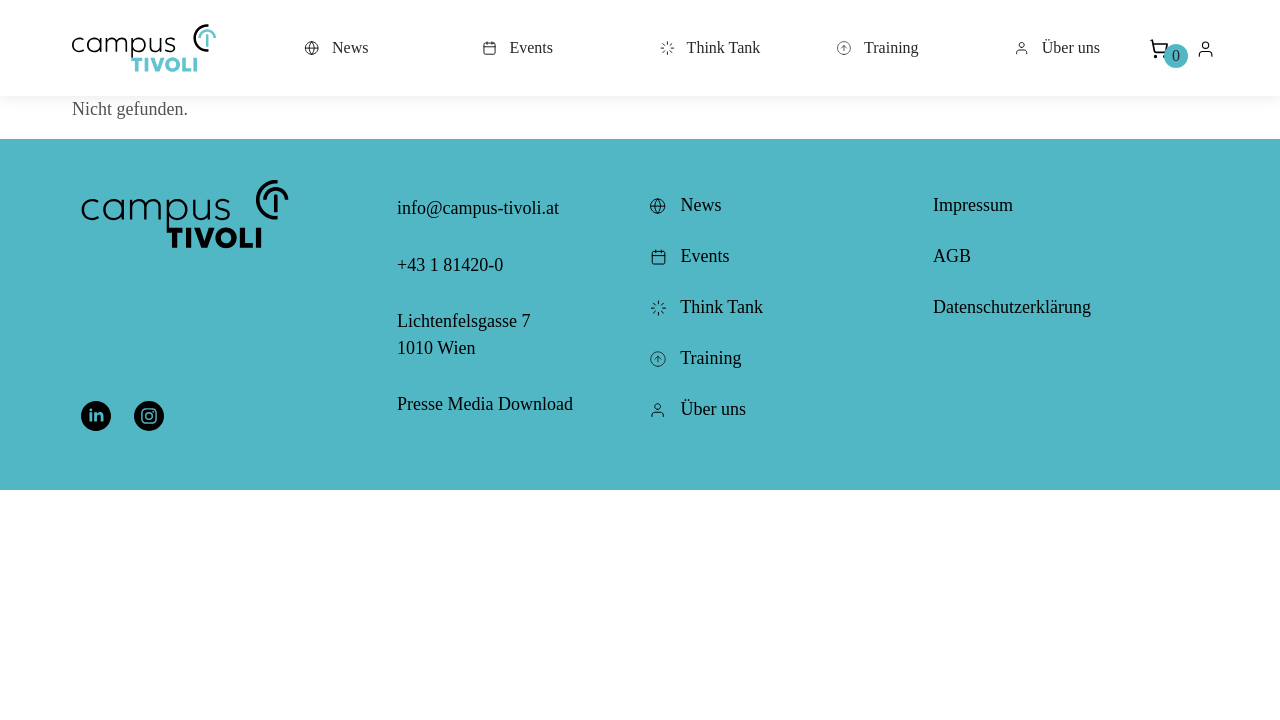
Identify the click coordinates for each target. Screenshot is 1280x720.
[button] (144, 48)
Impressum (973, 205)
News (336, 47)
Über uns (1057, 47)
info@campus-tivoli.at (478, 208)
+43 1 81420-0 (450, 265)
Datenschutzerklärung (1012, 307)
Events (517, 47)
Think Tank (709, 47)
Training (877, 47)
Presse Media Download (485, 404)
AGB (952, 256)
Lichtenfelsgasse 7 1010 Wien (463, 334)
